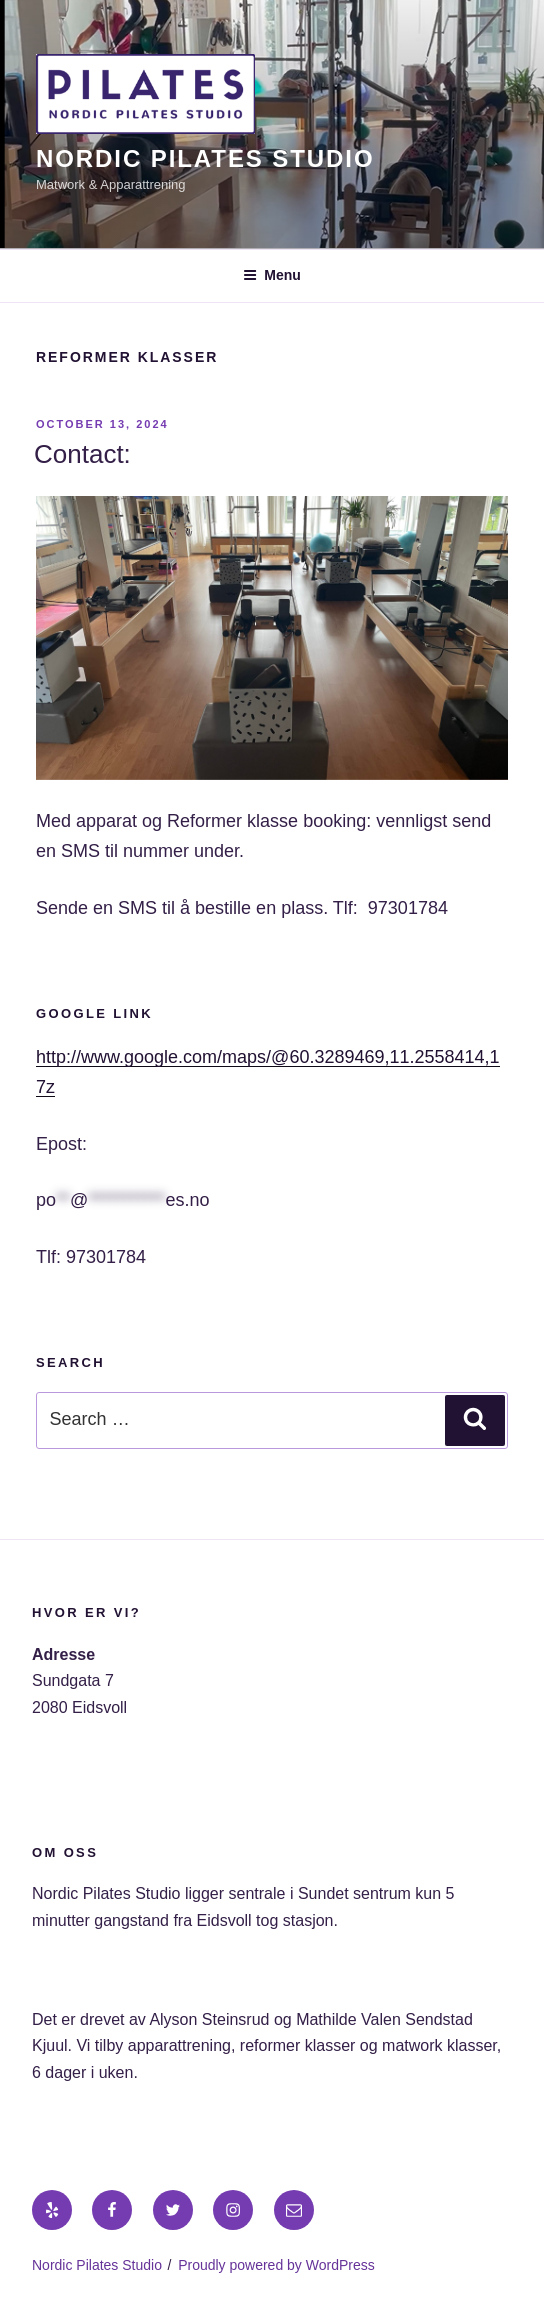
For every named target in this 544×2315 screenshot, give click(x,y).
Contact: (82, 454)
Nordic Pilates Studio (205, 158)
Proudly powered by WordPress (276, 2265)
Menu (272, 275)
